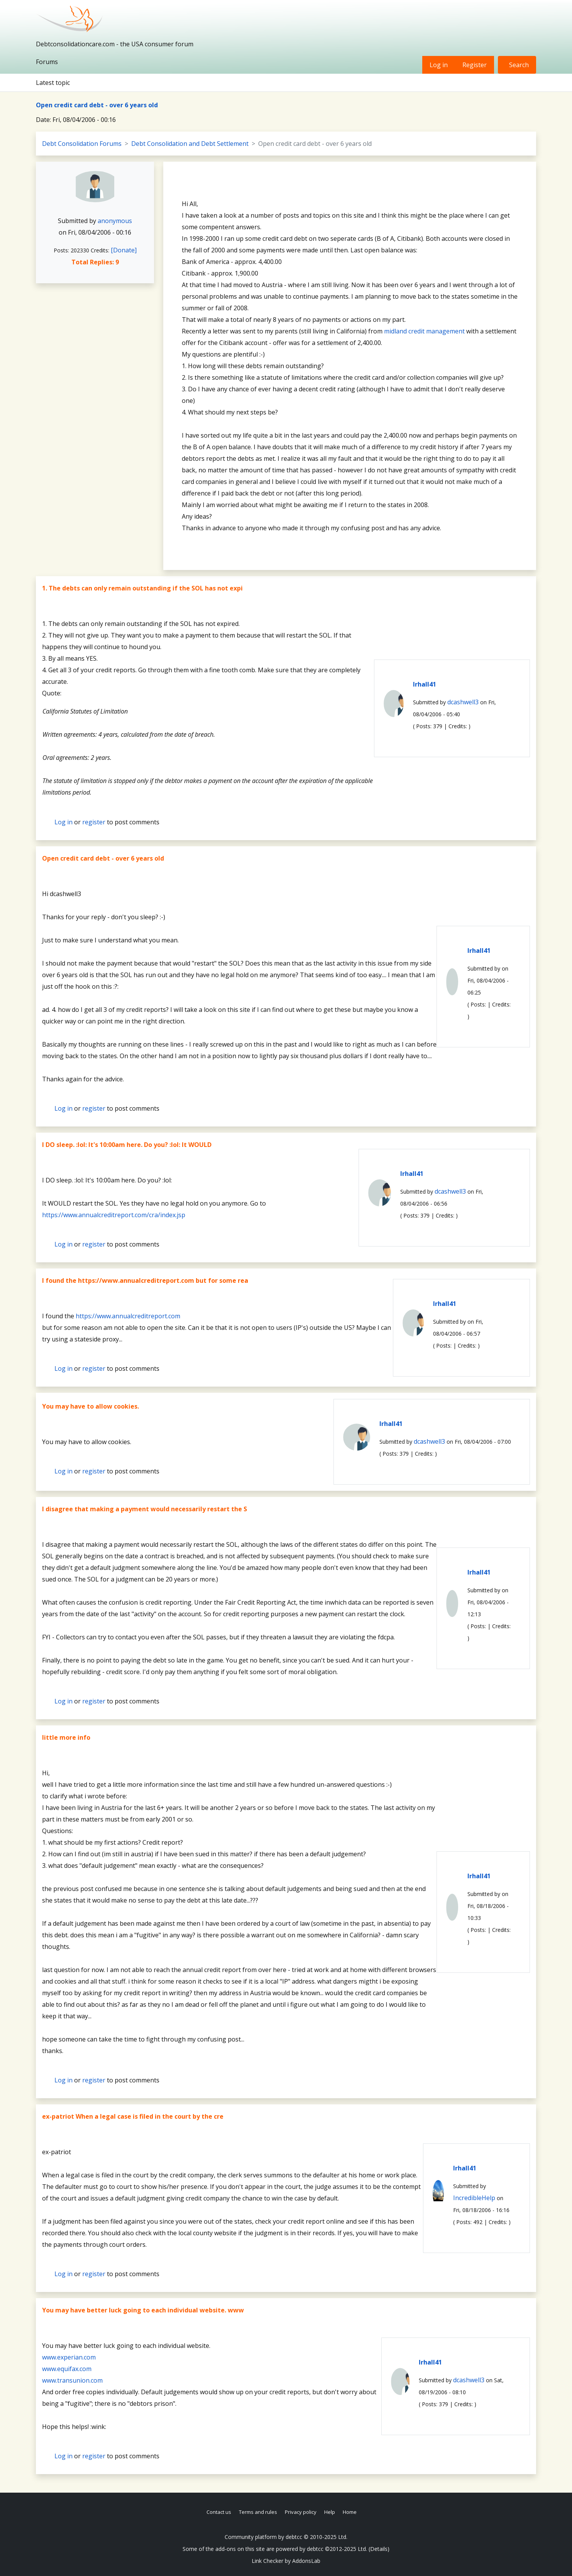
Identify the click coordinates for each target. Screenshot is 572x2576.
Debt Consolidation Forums (82, 143)
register (93, 822)
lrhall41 (424, 684)
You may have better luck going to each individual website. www (143, 2310)
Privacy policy (300, 2511)
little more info (66, 1737)
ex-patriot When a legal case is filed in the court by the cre (132, 2116)
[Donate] (124, 250)
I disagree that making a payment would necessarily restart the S (144, 1509)
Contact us (218, 2511)
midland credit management (424, 331)
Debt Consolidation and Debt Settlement (190, 143)
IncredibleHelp (474, 2198)
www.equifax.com (66, 2369)
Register (474, 65)
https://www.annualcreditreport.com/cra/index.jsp (113, 1215)
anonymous (115, 220)
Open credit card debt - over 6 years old (97, 105)
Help (329, 2511)
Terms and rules (258, 2511)
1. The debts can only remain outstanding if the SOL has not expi (142, 588)
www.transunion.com (72, 2380)
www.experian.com (69, 2357)
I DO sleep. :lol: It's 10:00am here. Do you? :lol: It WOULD (127, 1144)
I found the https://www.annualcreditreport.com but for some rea (145, 1280)
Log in (439, 65)
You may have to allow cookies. (90, 1406)
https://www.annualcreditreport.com (128, 1316)
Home (350, 2511)
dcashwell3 (463, 702)
